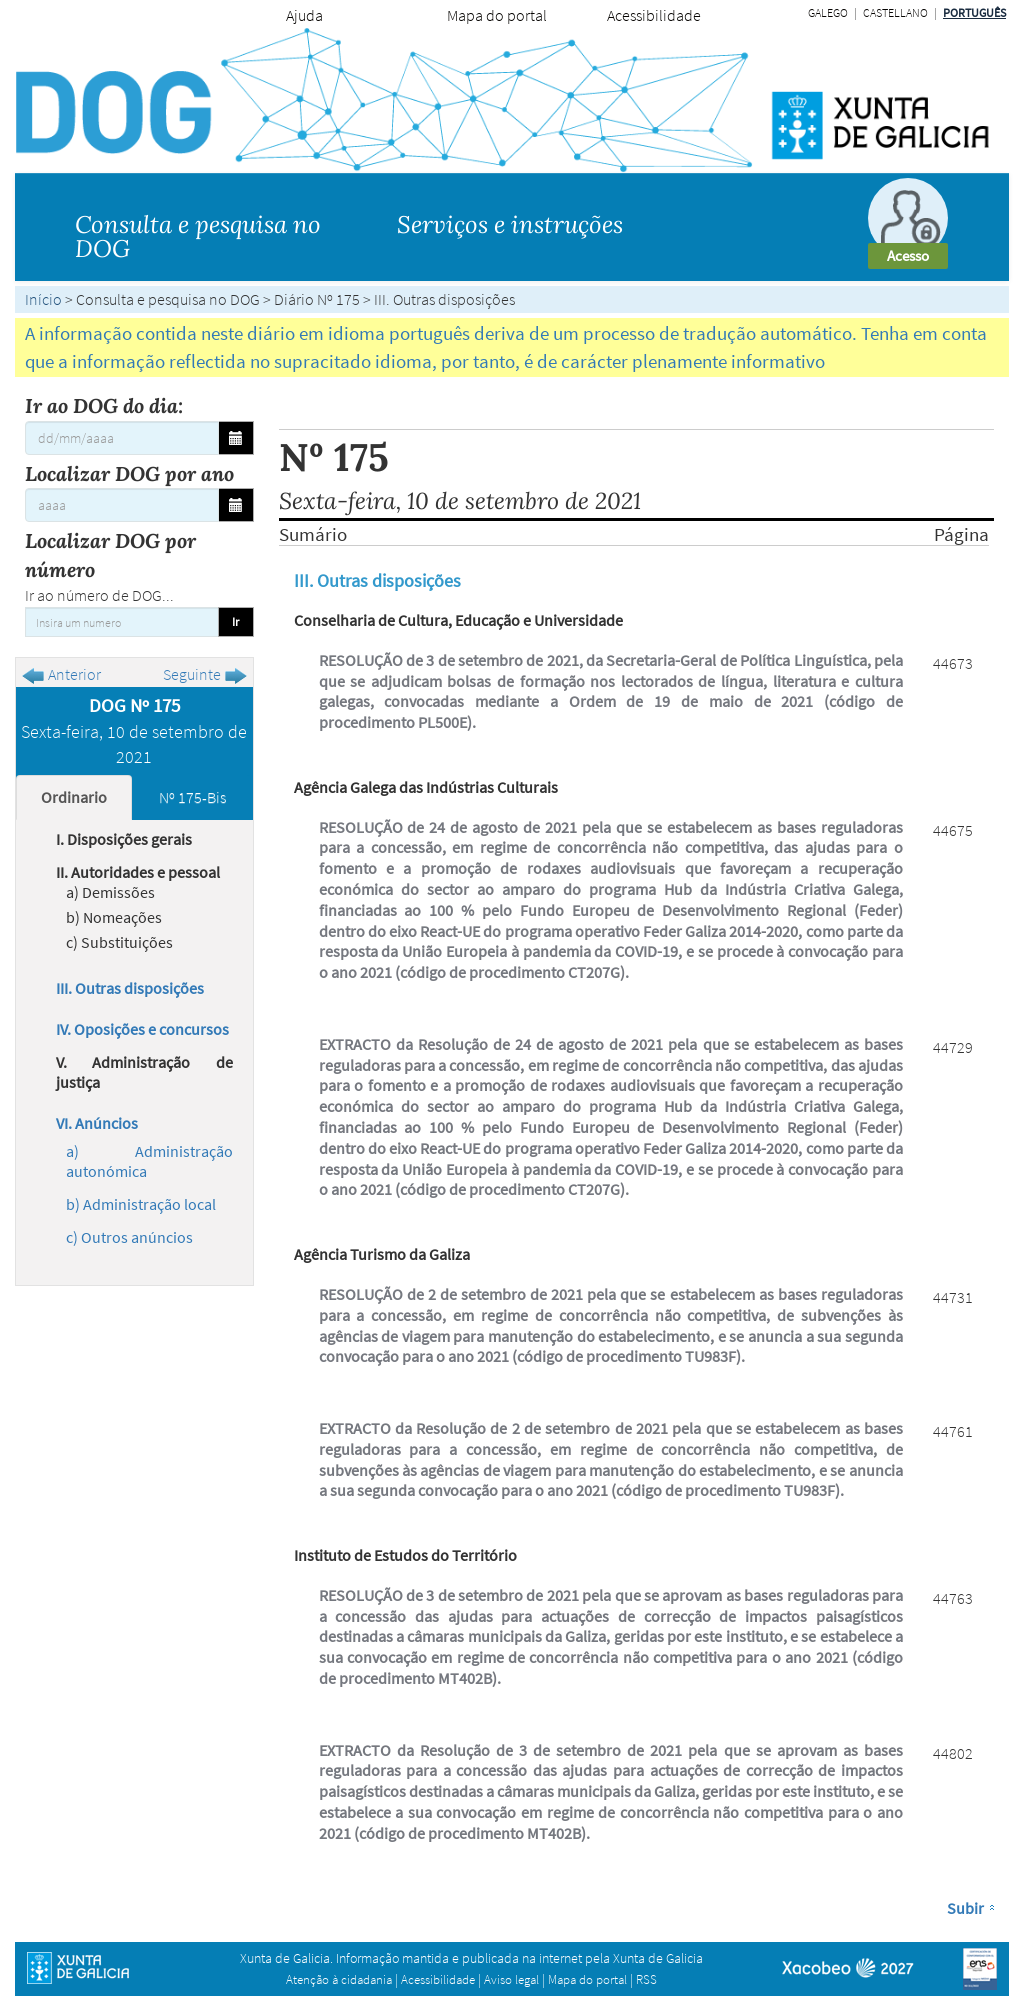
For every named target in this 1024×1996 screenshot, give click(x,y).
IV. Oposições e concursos (142, 1029)
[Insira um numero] (122, 622)
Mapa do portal (497, 15)
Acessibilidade (654, 15)
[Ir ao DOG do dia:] (122, 438)
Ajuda (304, 15)
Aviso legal (511, 1979)
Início (43, 299)
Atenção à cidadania (339, 1979)
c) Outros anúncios (129, 1237)
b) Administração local (141, 1204)
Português (974, 12)
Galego (828, 12)
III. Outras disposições (130, 988)
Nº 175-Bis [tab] (192, 797)
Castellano (895, 12)
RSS (646, 1979)
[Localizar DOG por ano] (122, 505)
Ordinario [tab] (74, 797)
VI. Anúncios (97, 1123)
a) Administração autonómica (149, 1161)
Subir (965, 1908)
